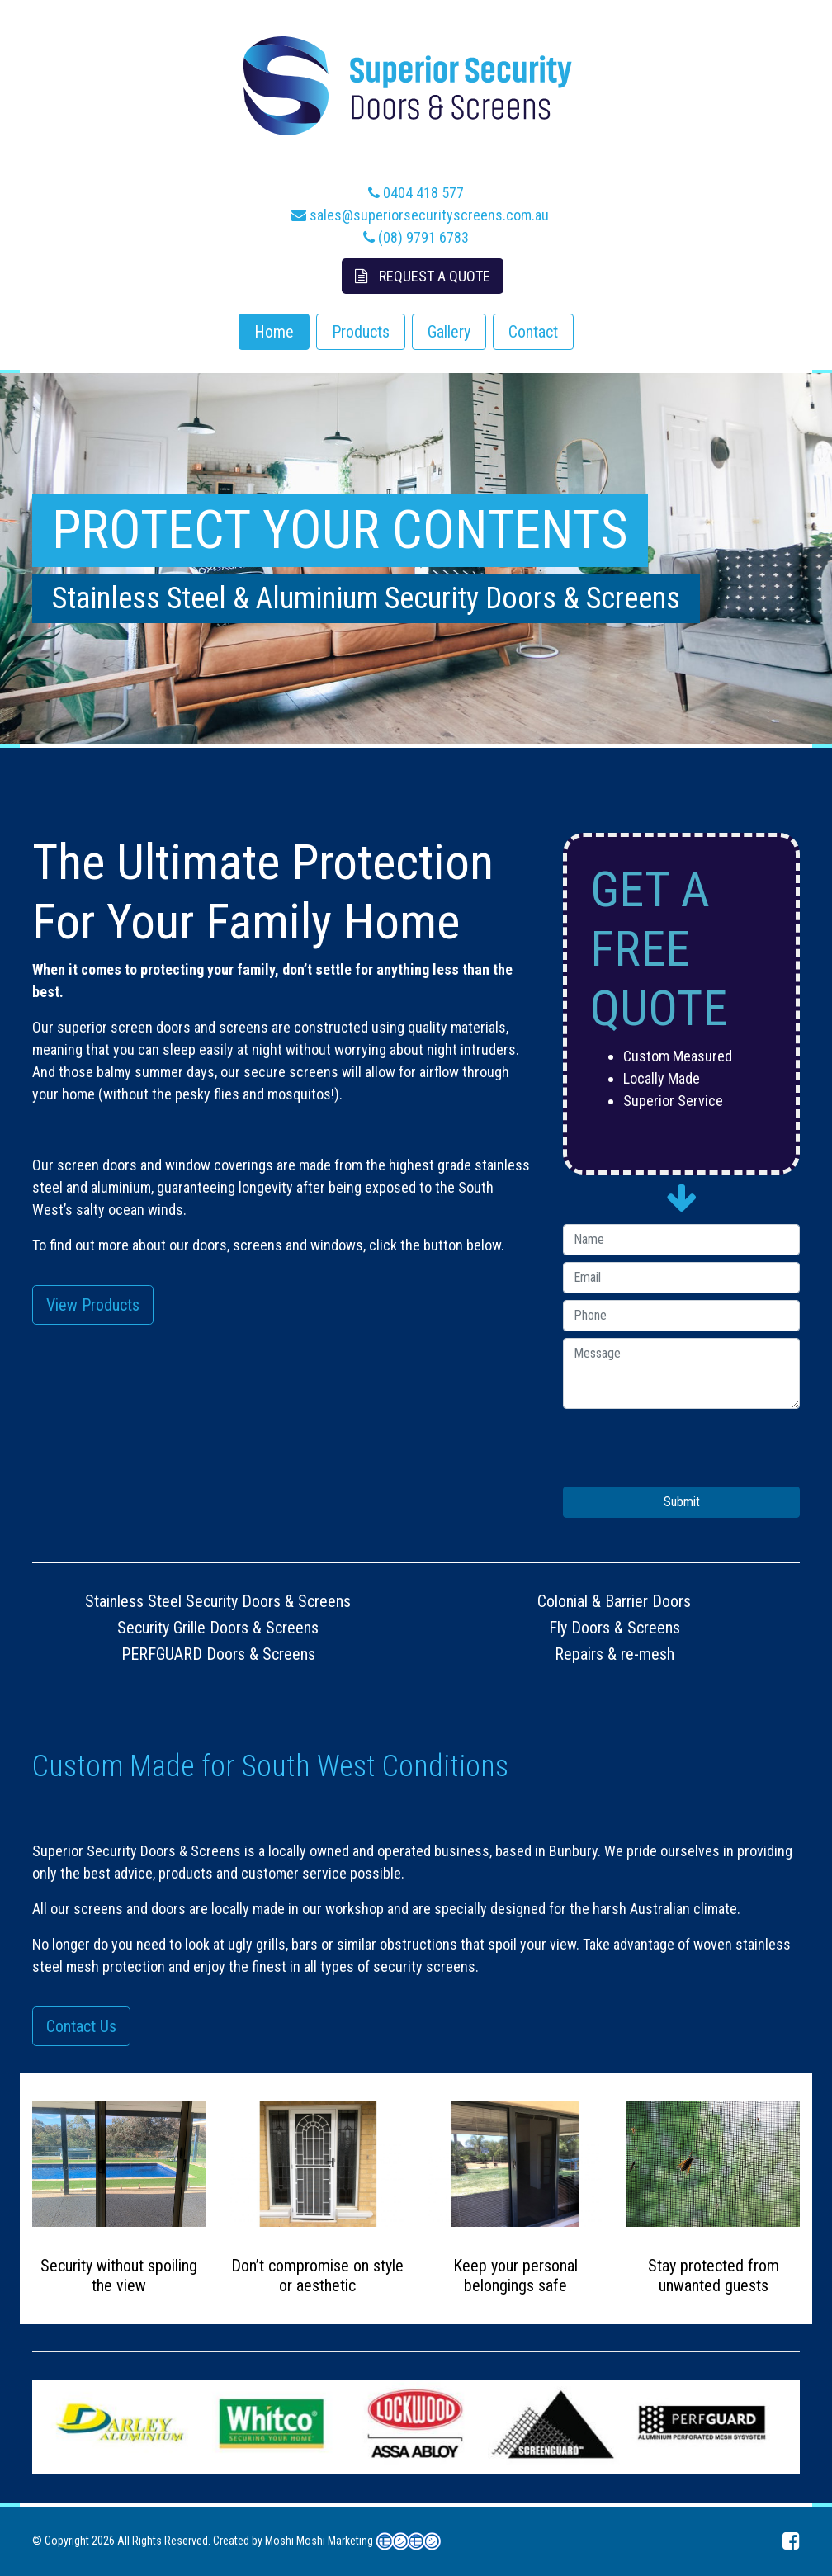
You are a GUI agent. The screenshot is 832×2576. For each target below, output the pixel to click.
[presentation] (688, 1454)
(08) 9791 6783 (416, 237)
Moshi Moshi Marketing (319, 2540)
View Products (92, 1305)
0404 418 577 (416, 192)
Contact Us (81, 2026)
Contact (533, 332)
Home (274, 332)
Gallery (449, 332)
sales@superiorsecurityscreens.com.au (420, 215)
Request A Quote (422, 276)
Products (361, 332)
